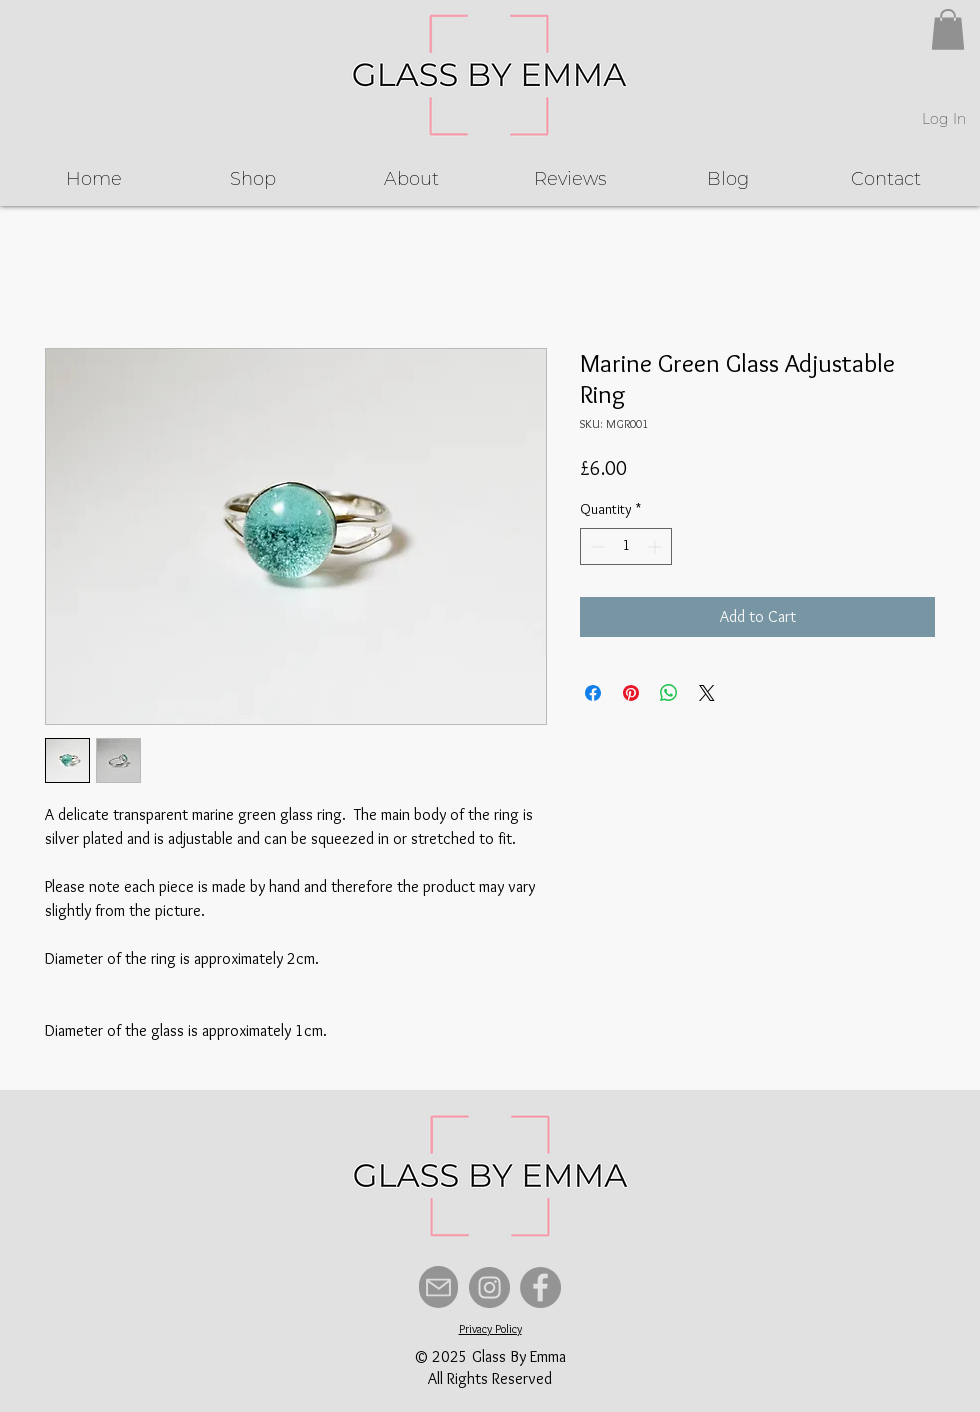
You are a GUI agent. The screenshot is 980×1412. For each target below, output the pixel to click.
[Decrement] (595, 546)
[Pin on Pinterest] (631, 693)
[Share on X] (707, 693)
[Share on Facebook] (593, 693)
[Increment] (656, 546)
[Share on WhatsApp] (669, 693)
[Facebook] (540, 1287)
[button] (948, 29)
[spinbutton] (626, 546)
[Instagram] (489, 1287)
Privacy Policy (490, 1328)
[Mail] (438, 1287)
